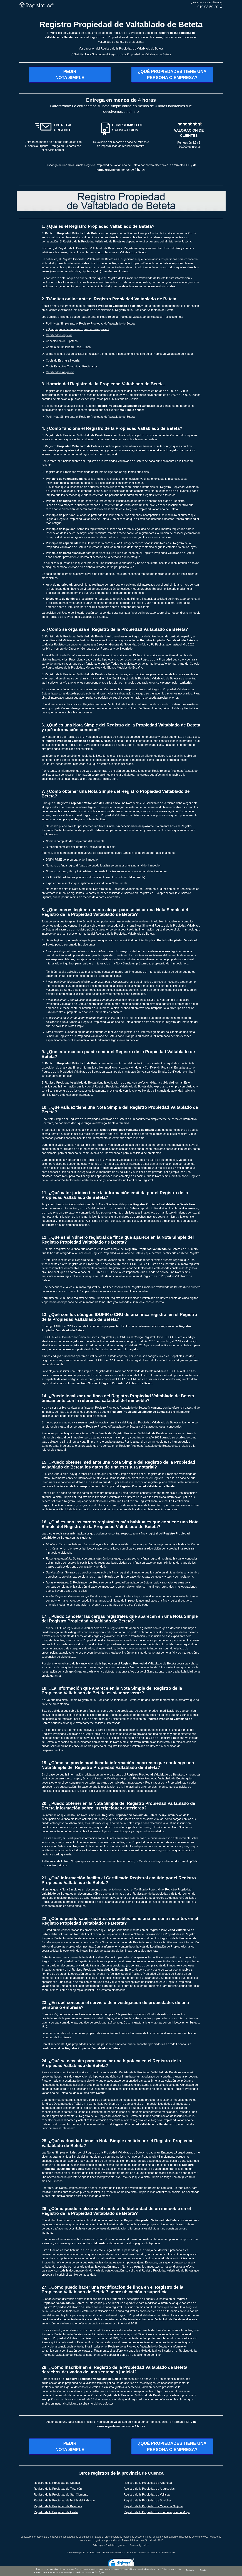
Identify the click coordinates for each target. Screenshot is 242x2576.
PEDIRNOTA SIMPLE (69, 74)
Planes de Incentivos (113, 2552)
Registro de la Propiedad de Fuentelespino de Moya (157, 2512)
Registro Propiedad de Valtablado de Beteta (121, 24)
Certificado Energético (60, 372)
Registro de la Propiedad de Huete (56, 2512)
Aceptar (203, 2570)
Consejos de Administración (161, 2552)
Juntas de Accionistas (135, 2552)
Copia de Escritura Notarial (63, 360)
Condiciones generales (116, 2545)
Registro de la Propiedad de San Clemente (61, 2494)
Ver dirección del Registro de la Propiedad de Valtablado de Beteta (121, 48)
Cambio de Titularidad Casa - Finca (68, 346)
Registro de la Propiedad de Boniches (148, 2500)
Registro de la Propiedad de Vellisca (147, 2494)
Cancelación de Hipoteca (62, 341)
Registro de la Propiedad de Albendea (148, 2482)
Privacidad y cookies (139, 2545)
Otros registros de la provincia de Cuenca (120, 2473)
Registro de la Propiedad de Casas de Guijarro (153, 2506)
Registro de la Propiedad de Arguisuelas (149, 2488)
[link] (121, 2564)
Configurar (100, 2572)
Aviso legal (98, 2545)
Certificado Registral (59, 335)
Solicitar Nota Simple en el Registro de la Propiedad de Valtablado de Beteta (122, 54)
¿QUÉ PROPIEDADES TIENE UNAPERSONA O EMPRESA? (172, 74)
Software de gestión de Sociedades (84, 2552)
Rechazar (190, 2570)
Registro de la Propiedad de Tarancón (58, 2488)
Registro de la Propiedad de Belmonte (58, 2506)
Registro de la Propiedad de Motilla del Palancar (64, 2500)
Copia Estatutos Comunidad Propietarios (72, 366)
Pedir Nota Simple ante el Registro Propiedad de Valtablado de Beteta (90, 323)
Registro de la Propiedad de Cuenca (57, 2482)
